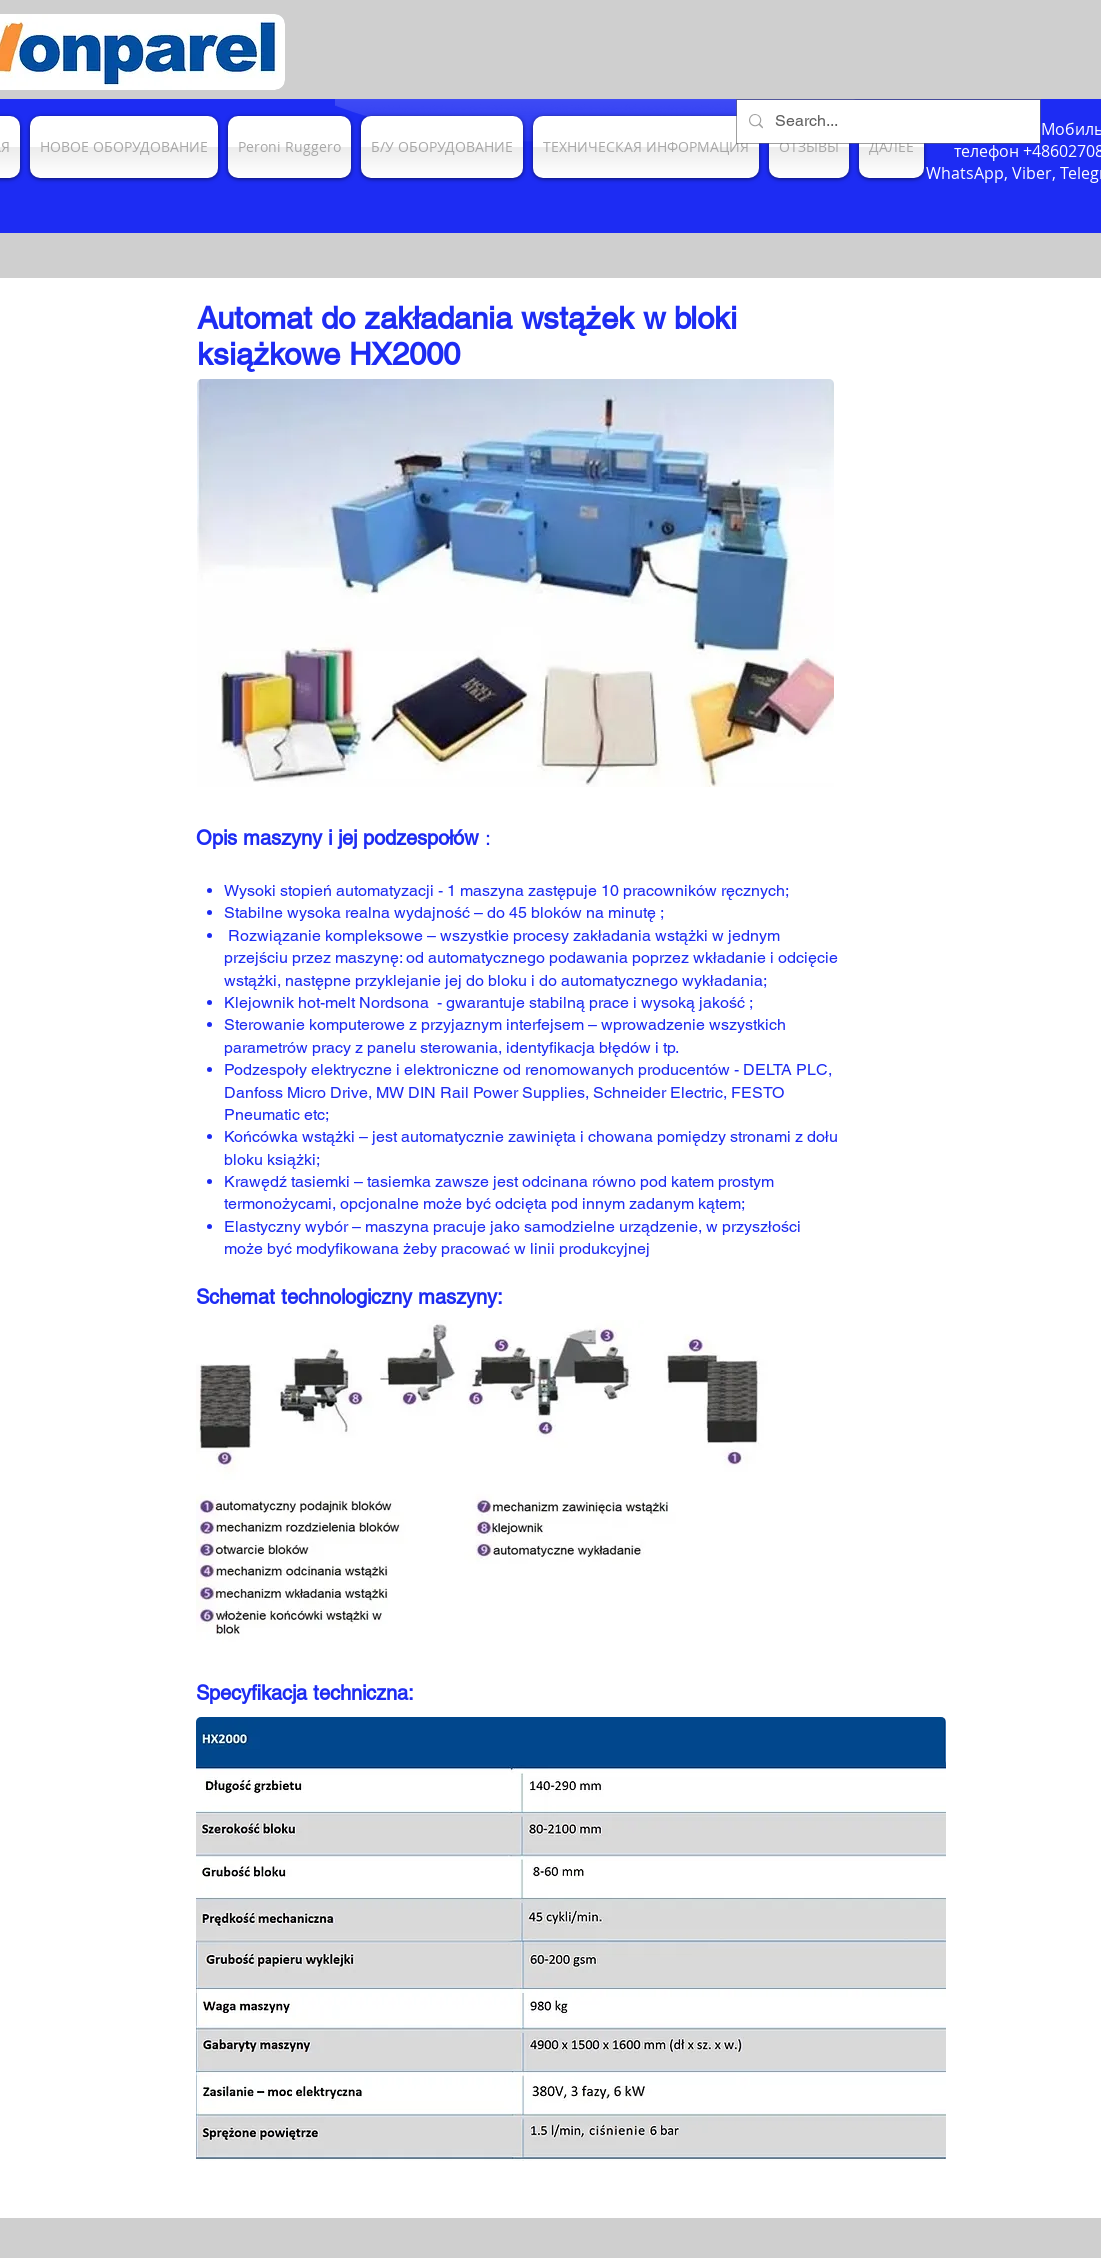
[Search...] (886, 121)
